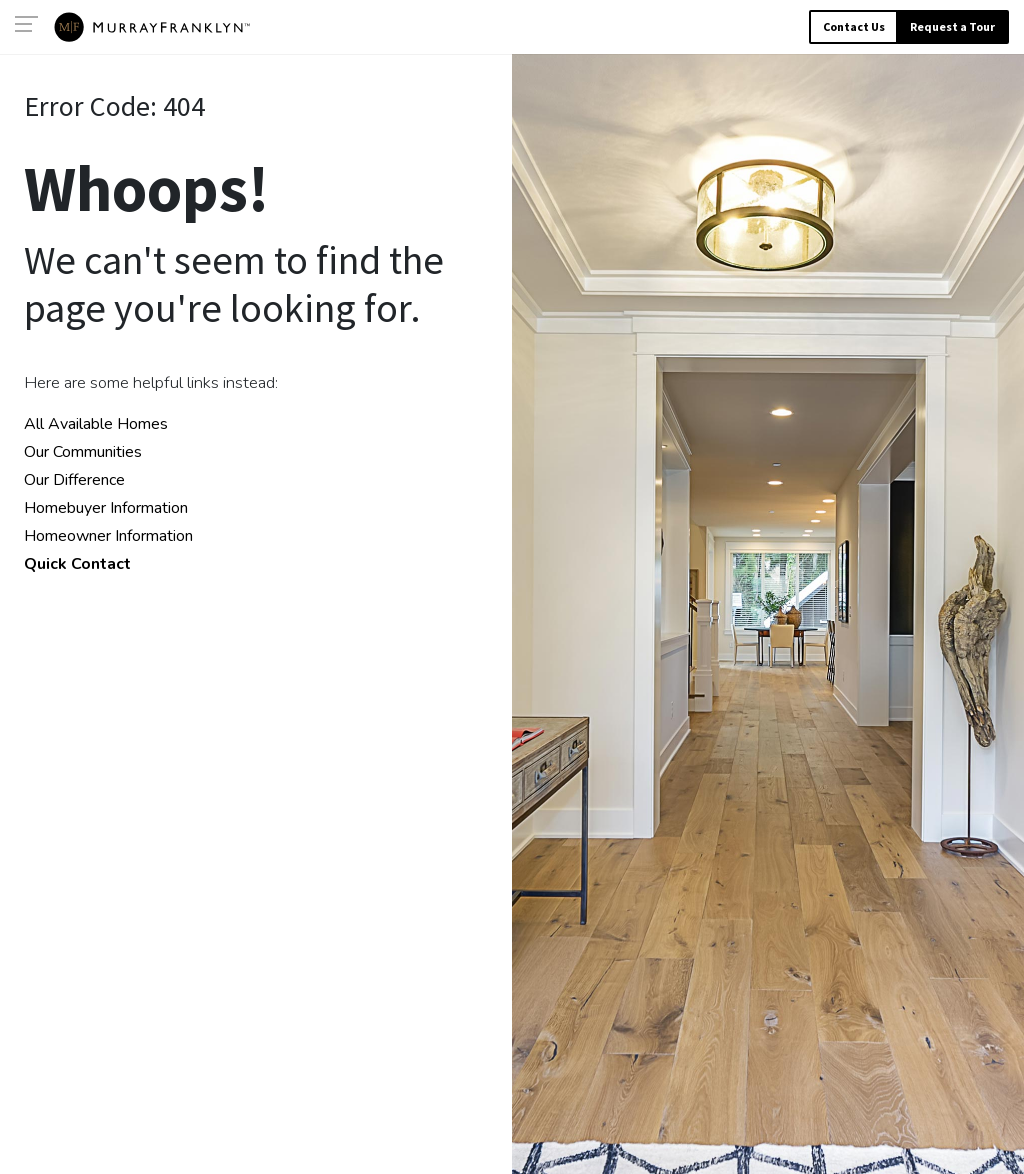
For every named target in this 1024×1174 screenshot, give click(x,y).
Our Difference (74, 480)
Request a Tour (952, 26)
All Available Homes (96, 424)
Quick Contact (77, 564)
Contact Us (854, 26)
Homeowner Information (108, 536)
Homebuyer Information (106, 508)
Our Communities (83, 452)
